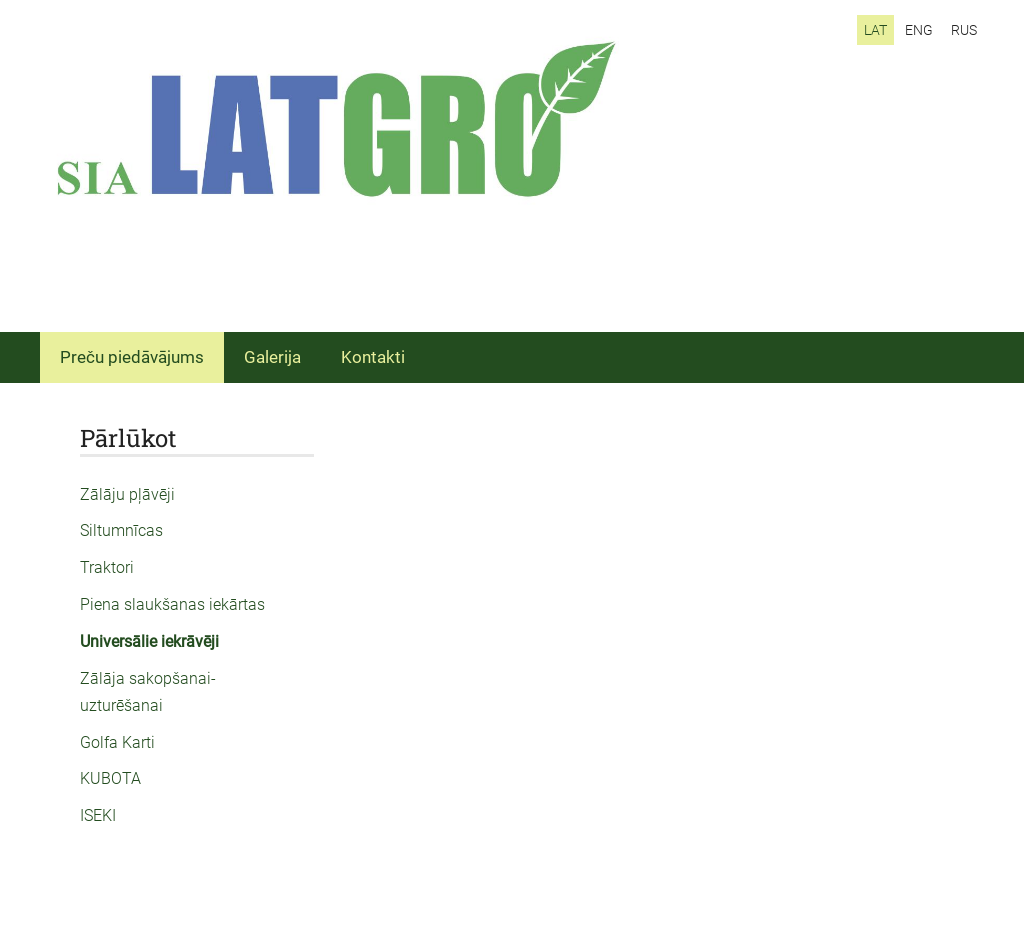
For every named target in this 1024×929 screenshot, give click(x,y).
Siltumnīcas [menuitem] (121, 530)
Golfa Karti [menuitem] (117, 742)
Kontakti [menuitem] (373, 357)
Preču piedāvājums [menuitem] (132, 357)
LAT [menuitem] (875, 30)
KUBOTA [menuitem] (110, 778)
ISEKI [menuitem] (98, 815)
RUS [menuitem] (964, 30)
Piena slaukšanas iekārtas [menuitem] (172, 604)
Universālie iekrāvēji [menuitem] (149, 641)
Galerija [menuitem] (272, 357)
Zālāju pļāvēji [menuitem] (127, 494)
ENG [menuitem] (919, 30)
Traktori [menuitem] (107, 567)
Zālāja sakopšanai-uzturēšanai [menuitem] (148, 692)
